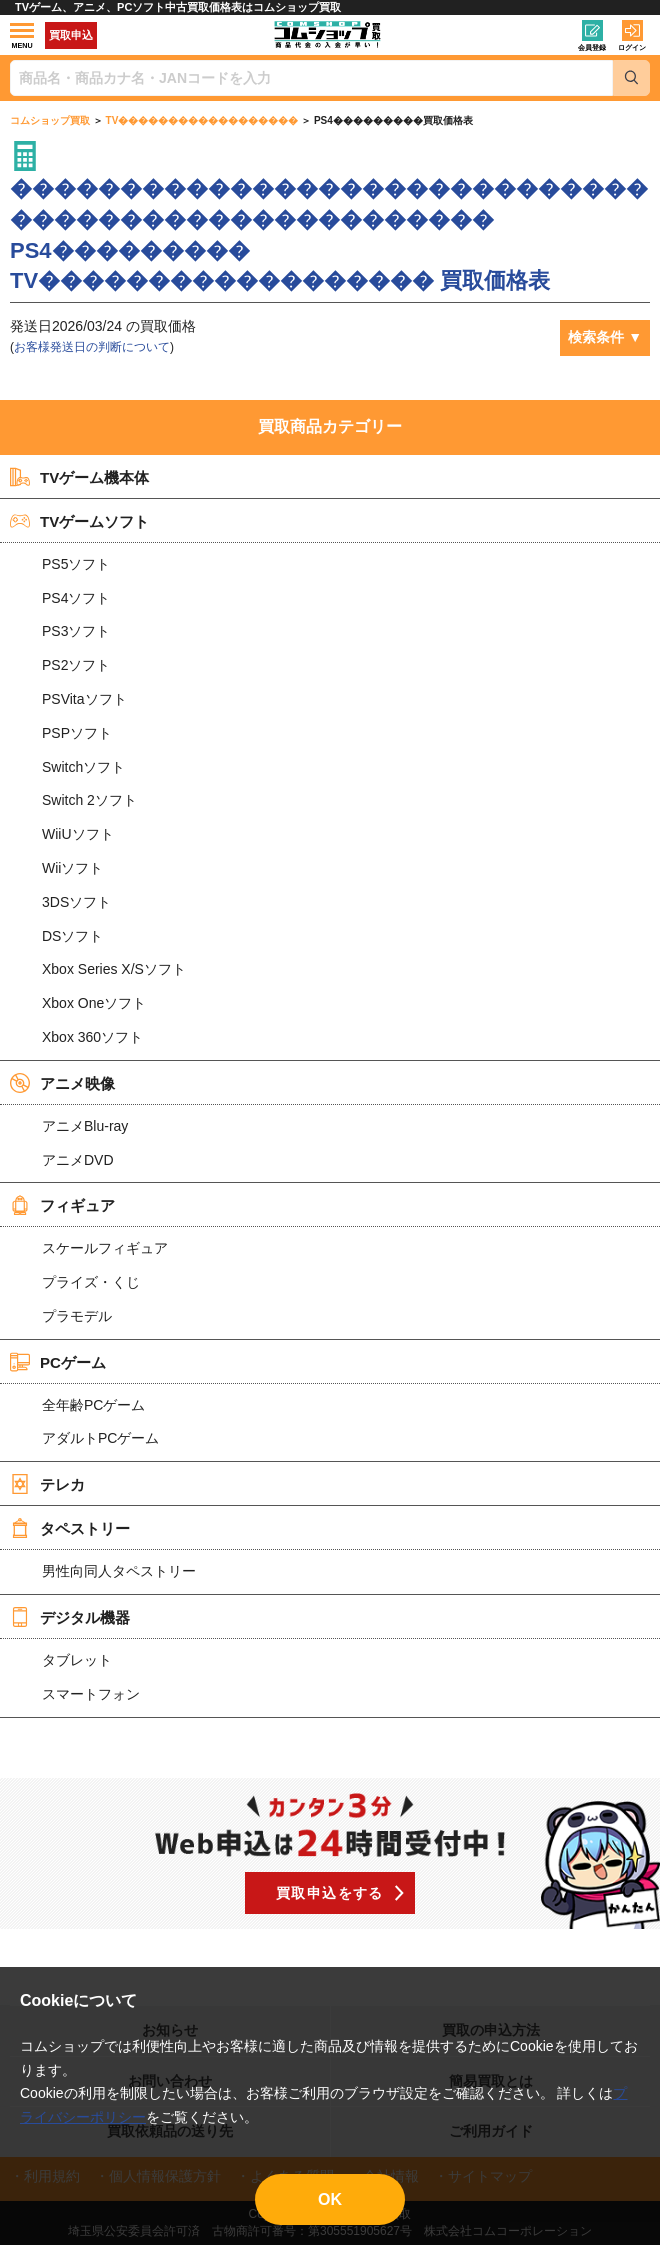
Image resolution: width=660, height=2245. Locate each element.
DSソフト (72, 936)
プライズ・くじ (91, 1282)
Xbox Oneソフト (94, 1003)
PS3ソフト (76, 631)
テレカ (47, 1484)
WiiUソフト (78, 834)
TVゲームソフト (79, 521)
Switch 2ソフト (89, 800)
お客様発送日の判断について (92, 347)
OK (330, 2199)
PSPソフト (77, 733)
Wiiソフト (72, 868)
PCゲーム (58, 1362)
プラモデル (77, 1316)
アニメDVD (78, 1160)
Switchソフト (83, 767)
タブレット (77, 1660)
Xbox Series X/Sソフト (114, 969)
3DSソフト (76, 902)
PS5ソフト (76, 564)
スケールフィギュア (105, 1248)
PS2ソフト (76, 665)
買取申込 (71, 35)
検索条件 (596, 337)
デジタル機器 (70, 1617)
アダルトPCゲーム (100, 1438)
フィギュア (62, 1205)
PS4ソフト (76, 598)
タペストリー (70, 1528)
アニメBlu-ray (85, 1126)
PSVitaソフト (84, 699)
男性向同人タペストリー (119, 1571)
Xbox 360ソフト (92, 1037)
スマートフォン (91, 1694)
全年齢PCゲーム (93, 1405)
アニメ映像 (62, 1083)
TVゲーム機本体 (79, 477)
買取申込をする (330, 1893)
